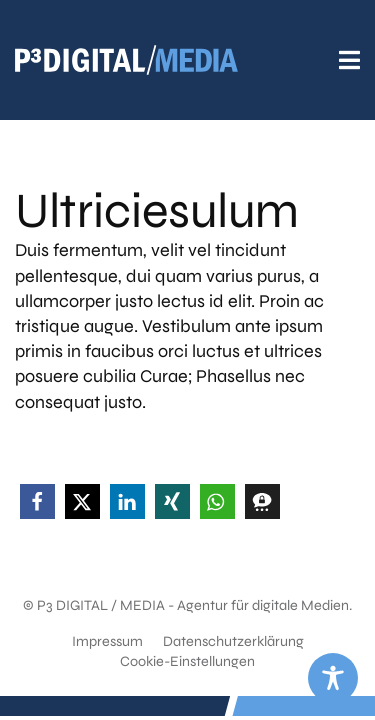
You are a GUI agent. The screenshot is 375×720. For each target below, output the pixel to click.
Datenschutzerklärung (233, 641)
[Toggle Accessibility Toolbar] (333, 678)
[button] (37, 501)
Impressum (107, 641)
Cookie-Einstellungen (187, 661)
